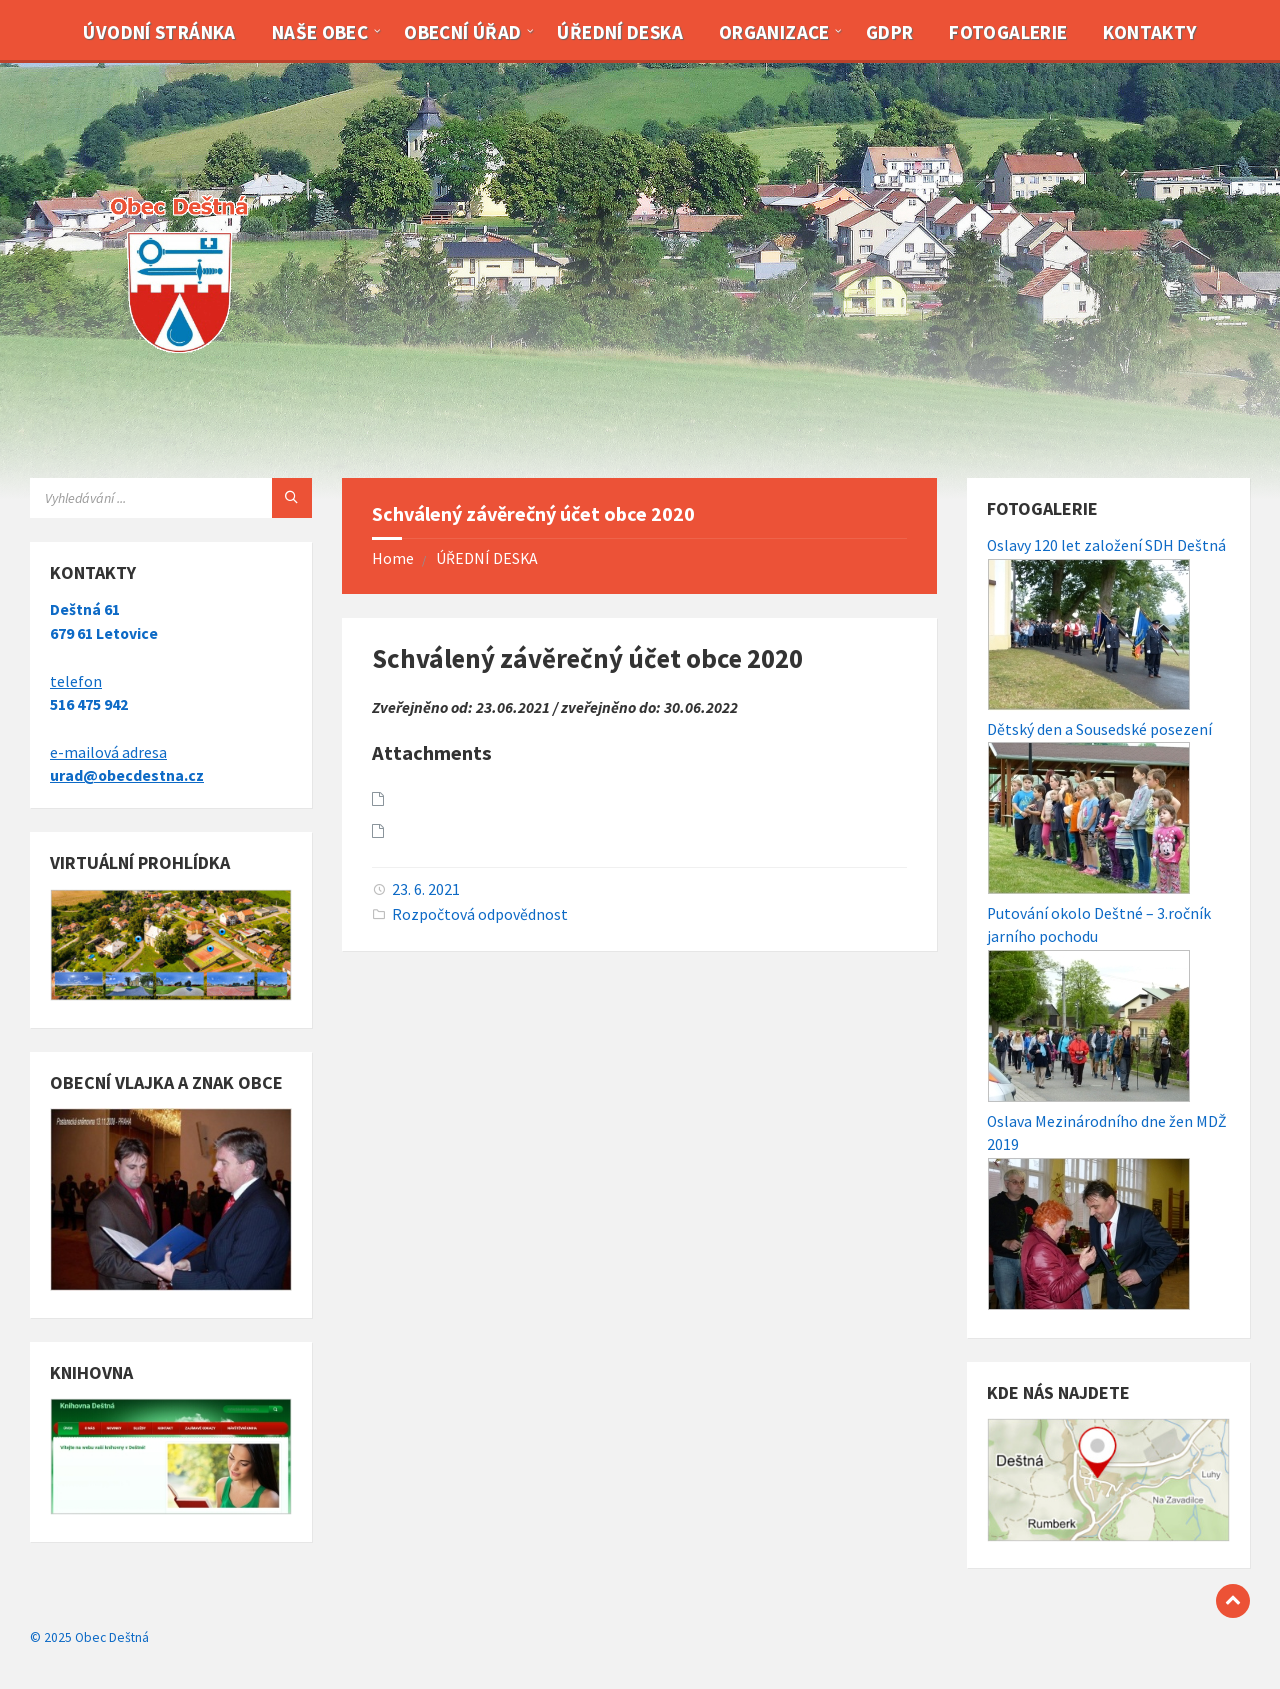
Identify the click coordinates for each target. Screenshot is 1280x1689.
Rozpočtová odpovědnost (480, 914)
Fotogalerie (1008, 32)
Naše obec (320, 32)
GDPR (890, 32)
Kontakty (1149, 32)
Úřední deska (620, 32)
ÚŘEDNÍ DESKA (487, 558)
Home (393, 558)
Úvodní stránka (159, 32)
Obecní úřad (462, 32)
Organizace (774, 32)
